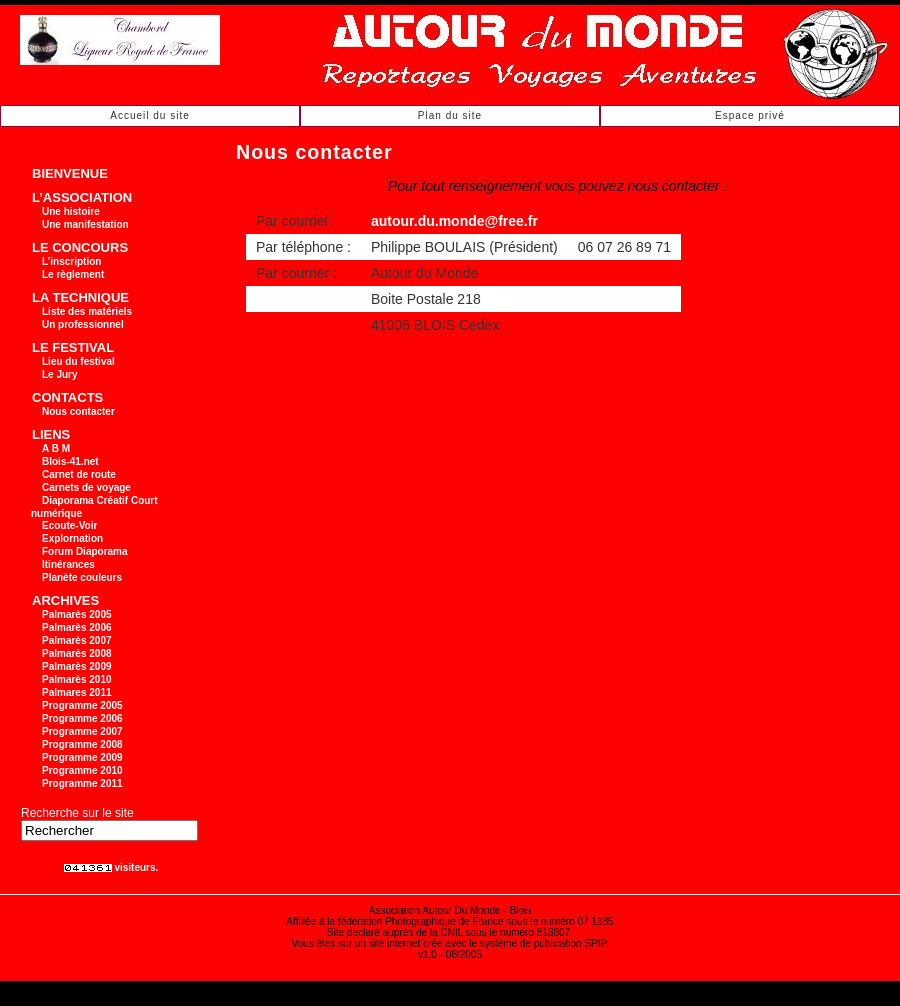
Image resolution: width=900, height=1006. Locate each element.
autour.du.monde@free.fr (454, 221)
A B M (56, 448)
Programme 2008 (82, 744)
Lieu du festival (78, 361)
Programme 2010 (82, 770)
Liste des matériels (87, 311)
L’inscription (71, 261)
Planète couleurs (82, 577)
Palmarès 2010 (77, 679)
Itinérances (68, 564)
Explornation (72, 538)
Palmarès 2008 (77, 653)
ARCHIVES (65, 600)
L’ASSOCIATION (82, 197)
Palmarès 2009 (77, 666)
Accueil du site (149, 115)
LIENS (51, 434)
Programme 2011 (82, 783)
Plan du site (450, 115)
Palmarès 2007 (77, 640)
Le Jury (60, 374)
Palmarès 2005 (77, 614)
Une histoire (71, 211)
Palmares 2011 (77, 692)
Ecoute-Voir (69, 525)
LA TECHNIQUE (80, 297)
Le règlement (73, 274)
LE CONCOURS (80, 247)
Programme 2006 (82, 718)
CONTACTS (67, 397)
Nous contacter (78, 411)
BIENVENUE (70, 173)
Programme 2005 (82, 705)
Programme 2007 (82, 731)
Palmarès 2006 (77, 627)
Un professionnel (83, 324)
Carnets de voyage (86, 487)
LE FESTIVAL (73, 347)
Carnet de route (79, 474)
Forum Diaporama (85, 551)
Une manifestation (85, 224)
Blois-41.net (70, 461)
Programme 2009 (82, 757)
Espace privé (750, 115)
